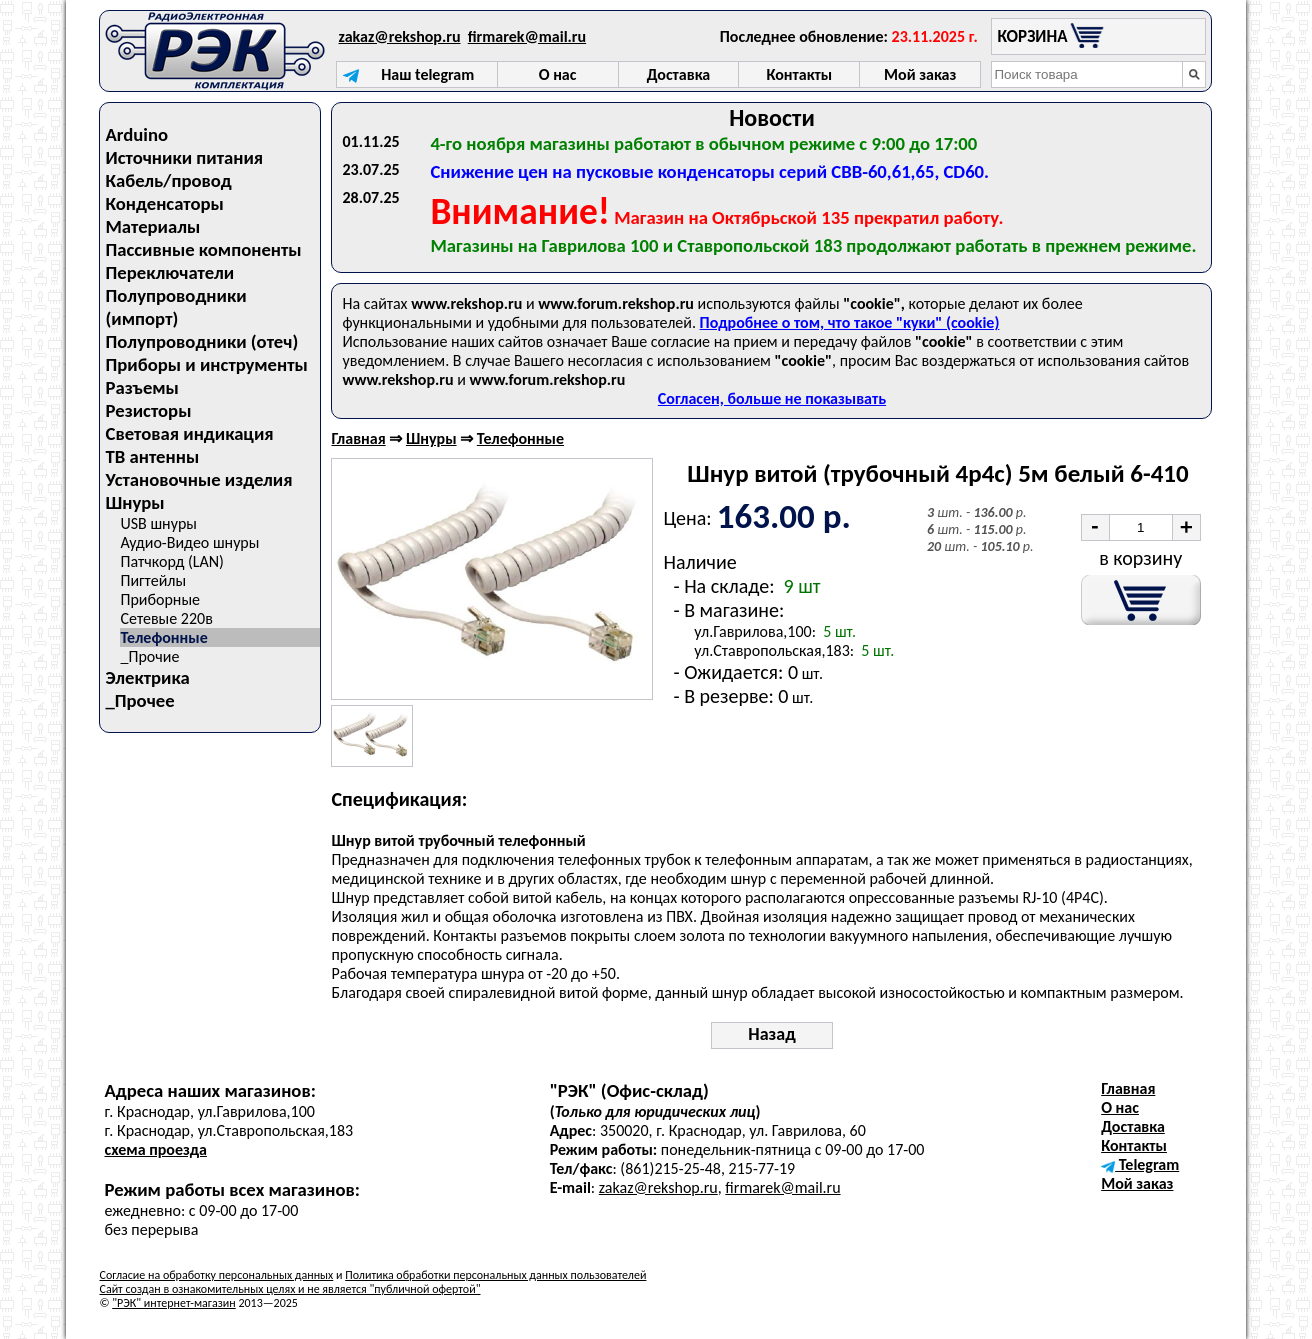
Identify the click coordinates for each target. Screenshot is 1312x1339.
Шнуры (134, 502)
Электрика (147, 677)
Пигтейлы (153, 580)
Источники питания (184, 157)
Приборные (160, 599)
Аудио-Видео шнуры (189, 542)
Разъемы (141, 387)
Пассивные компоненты (203, 249)
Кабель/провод (168, 180)
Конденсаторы (164, 203)
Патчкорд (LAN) (171, 561)
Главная (358, 438)
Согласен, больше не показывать (772, 398)
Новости (772, 117)
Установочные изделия (198, 479)
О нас (1120, 1107)
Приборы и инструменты (206, 364)
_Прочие (149, 656)
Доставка (1133, 1126)
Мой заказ (1137, 1183)
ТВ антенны (152, 456)
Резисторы (148, 410)
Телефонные (163, 637)
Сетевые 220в (166, 618)
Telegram (1140, 1164)
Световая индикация (189, 433)
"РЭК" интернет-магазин (173, 1303)
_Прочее (139, 700)
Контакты (1134, 1145)
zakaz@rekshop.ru (400, 36)
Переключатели (169, 272)
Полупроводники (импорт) (175, 307)
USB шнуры (158, 523)
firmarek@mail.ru (527, 36)
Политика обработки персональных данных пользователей (495, 1275)
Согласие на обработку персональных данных (216, 1275)
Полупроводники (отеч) (201, 341)
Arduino (136, 134)
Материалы (152, 226)
